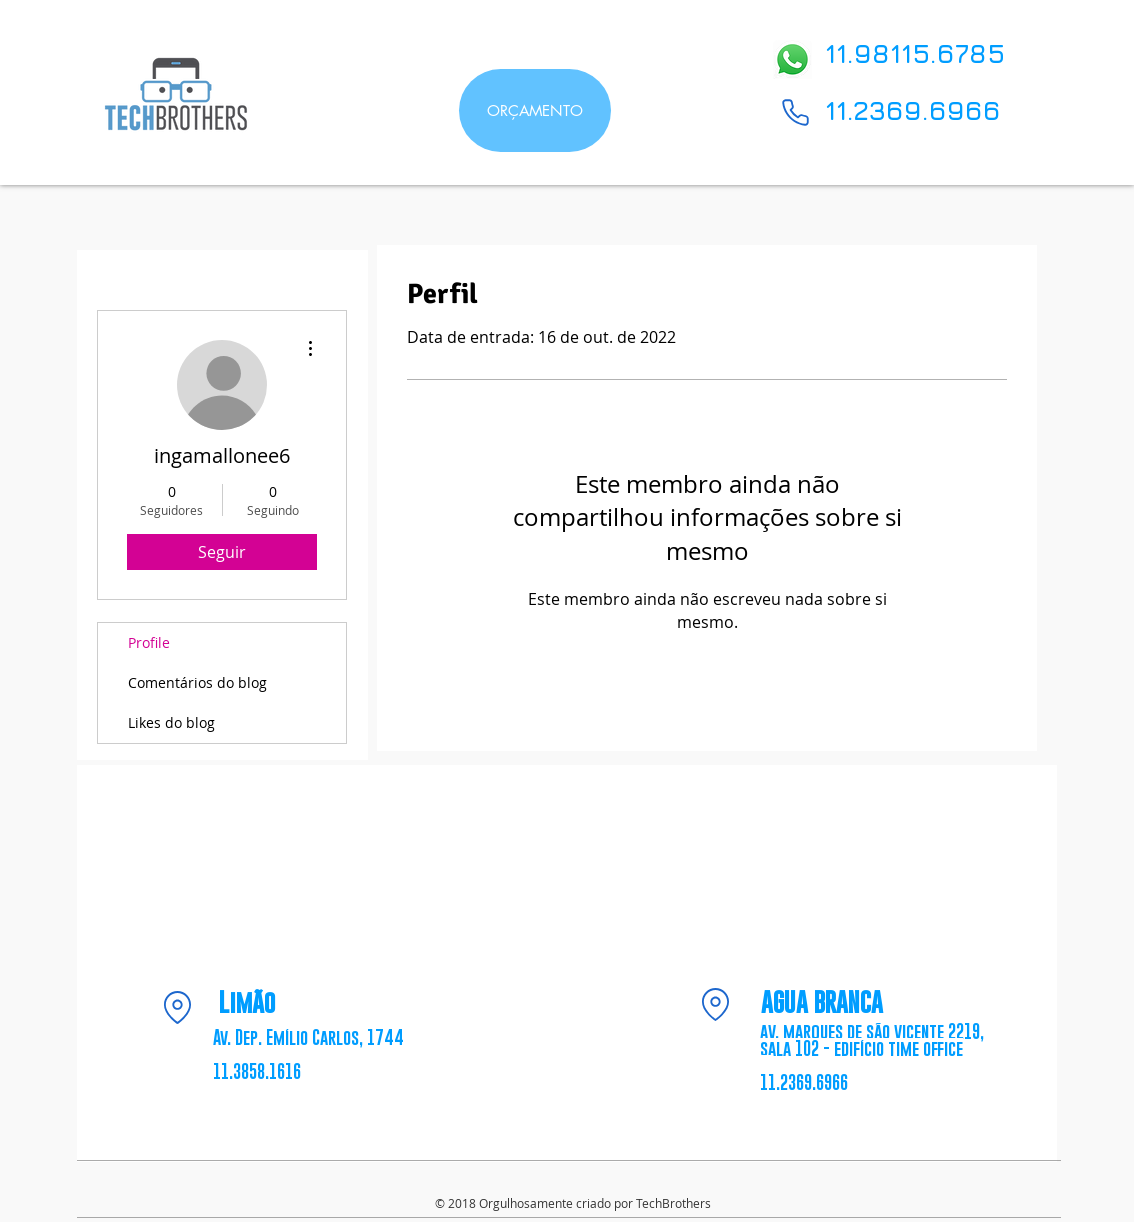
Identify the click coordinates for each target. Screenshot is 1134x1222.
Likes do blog (171, 722)
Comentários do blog (197, 682)
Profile (149, 642)
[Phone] (795, 113)
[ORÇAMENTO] (535, 110)
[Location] (177, 1007)
